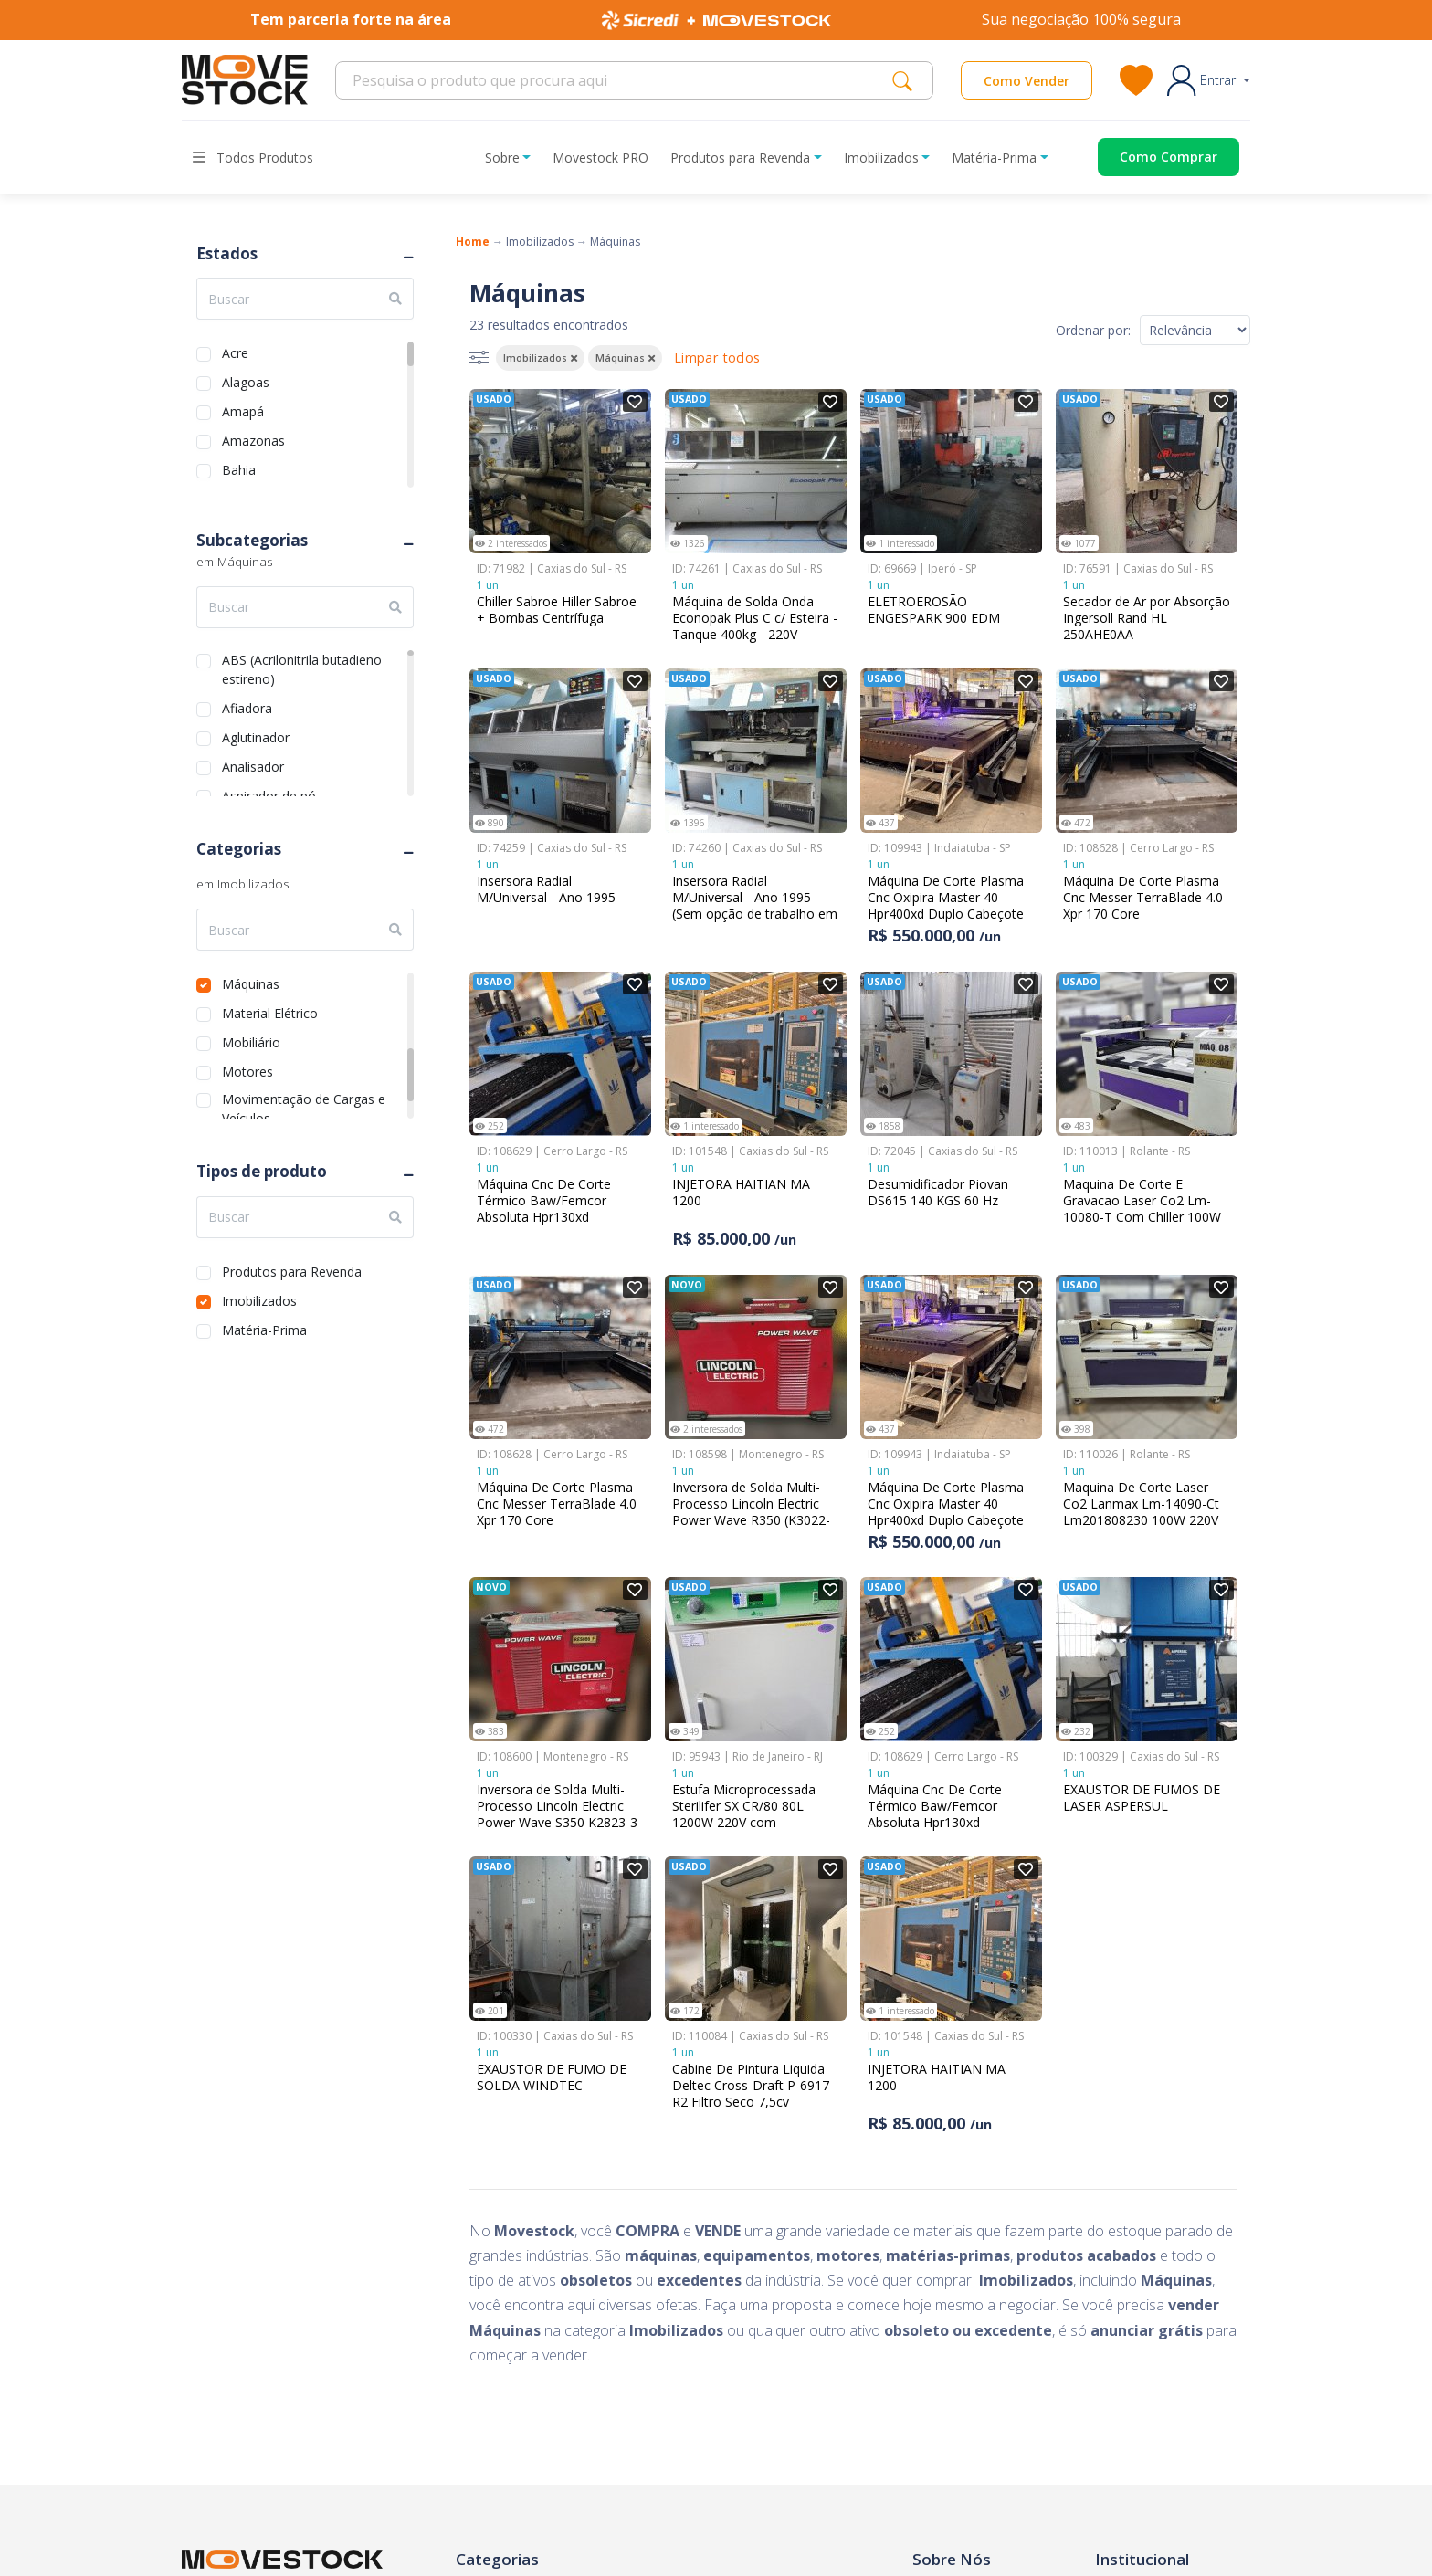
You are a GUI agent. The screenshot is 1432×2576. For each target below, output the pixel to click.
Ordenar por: (1093, 330)
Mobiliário (251, 1040)
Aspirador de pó (269, 794)
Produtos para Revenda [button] (740, 157)
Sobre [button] (502, 157)
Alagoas (245, 380)
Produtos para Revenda (292, 1270)
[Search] (619, 80)
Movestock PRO (600, 157)
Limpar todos (717, 357)
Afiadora (247, 706)
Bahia (239, 468)
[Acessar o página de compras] (1154, 157)
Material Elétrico (270, 1011)
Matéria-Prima (264, 1328)
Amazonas (253, 439)
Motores (247, 1070)
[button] (1208, 80)
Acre (235, 351)
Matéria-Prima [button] (994, 157)
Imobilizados (259, 1299)
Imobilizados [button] (881, 157)
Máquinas (250, 982)
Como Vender (1026, 80)
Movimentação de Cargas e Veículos (303, 1097)
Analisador (253, 765)
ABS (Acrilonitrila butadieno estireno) (302, 658)
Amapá (243, 409)
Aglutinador (256, 735)
